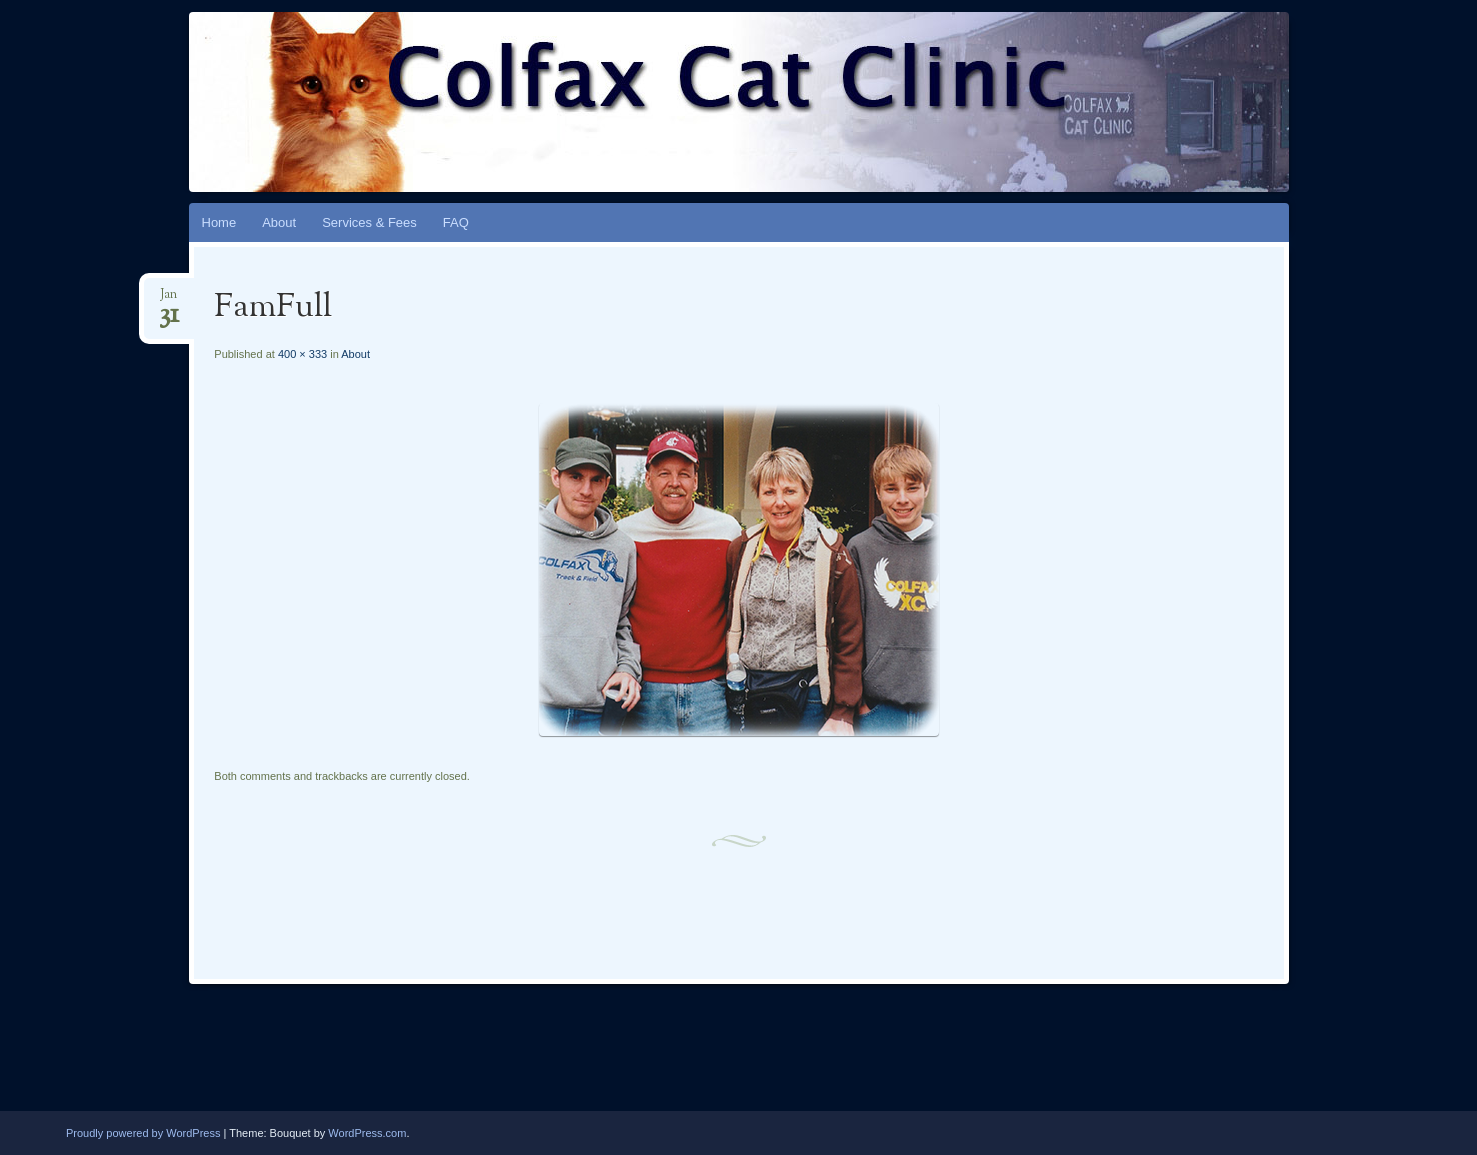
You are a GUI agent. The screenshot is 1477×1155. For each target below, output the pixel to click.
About (279, 222)
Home (219, 222)
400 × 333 (302, 354)
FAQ (456, 222)
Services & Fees (369, 222)
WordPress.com (367, 1133)
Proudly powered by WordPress (143, 1133)
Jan (169, 300)
